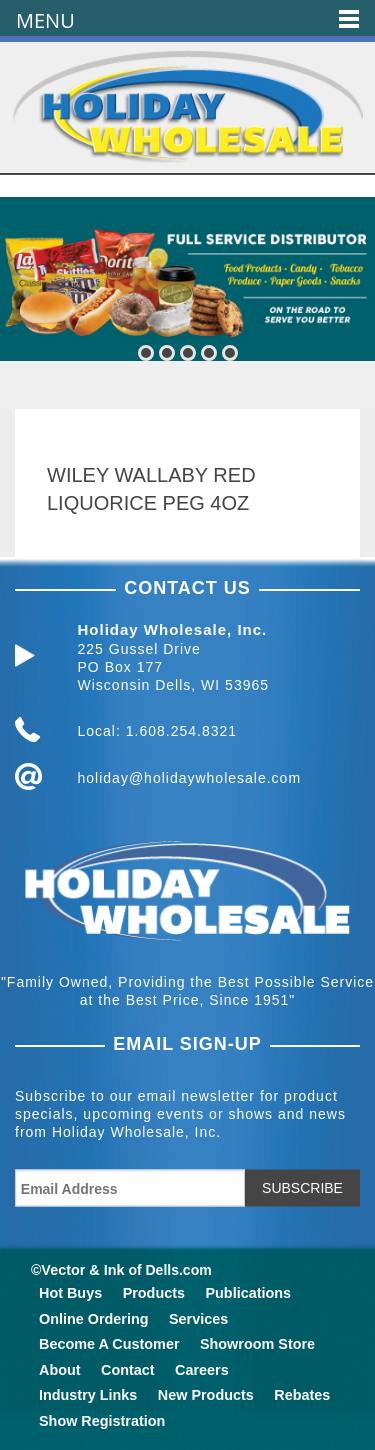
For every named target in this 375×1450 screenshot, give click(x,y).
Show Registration (102, 1421)
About (60, 1370)
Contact (128, 1370)
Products (154, 1293)
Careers (202, 1370)
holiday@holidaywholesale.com (190, 778)
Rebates (302, 1395)
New (206, 1395)
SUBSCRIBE (302, 1188)
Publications (248, 1293)
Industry (88, 1395)
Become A (109, 1344)
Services (198, 1319)
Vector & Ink (82, 1270)
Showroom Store (257, 1344)
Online (94, 1319)
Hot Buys (70, 1293)
